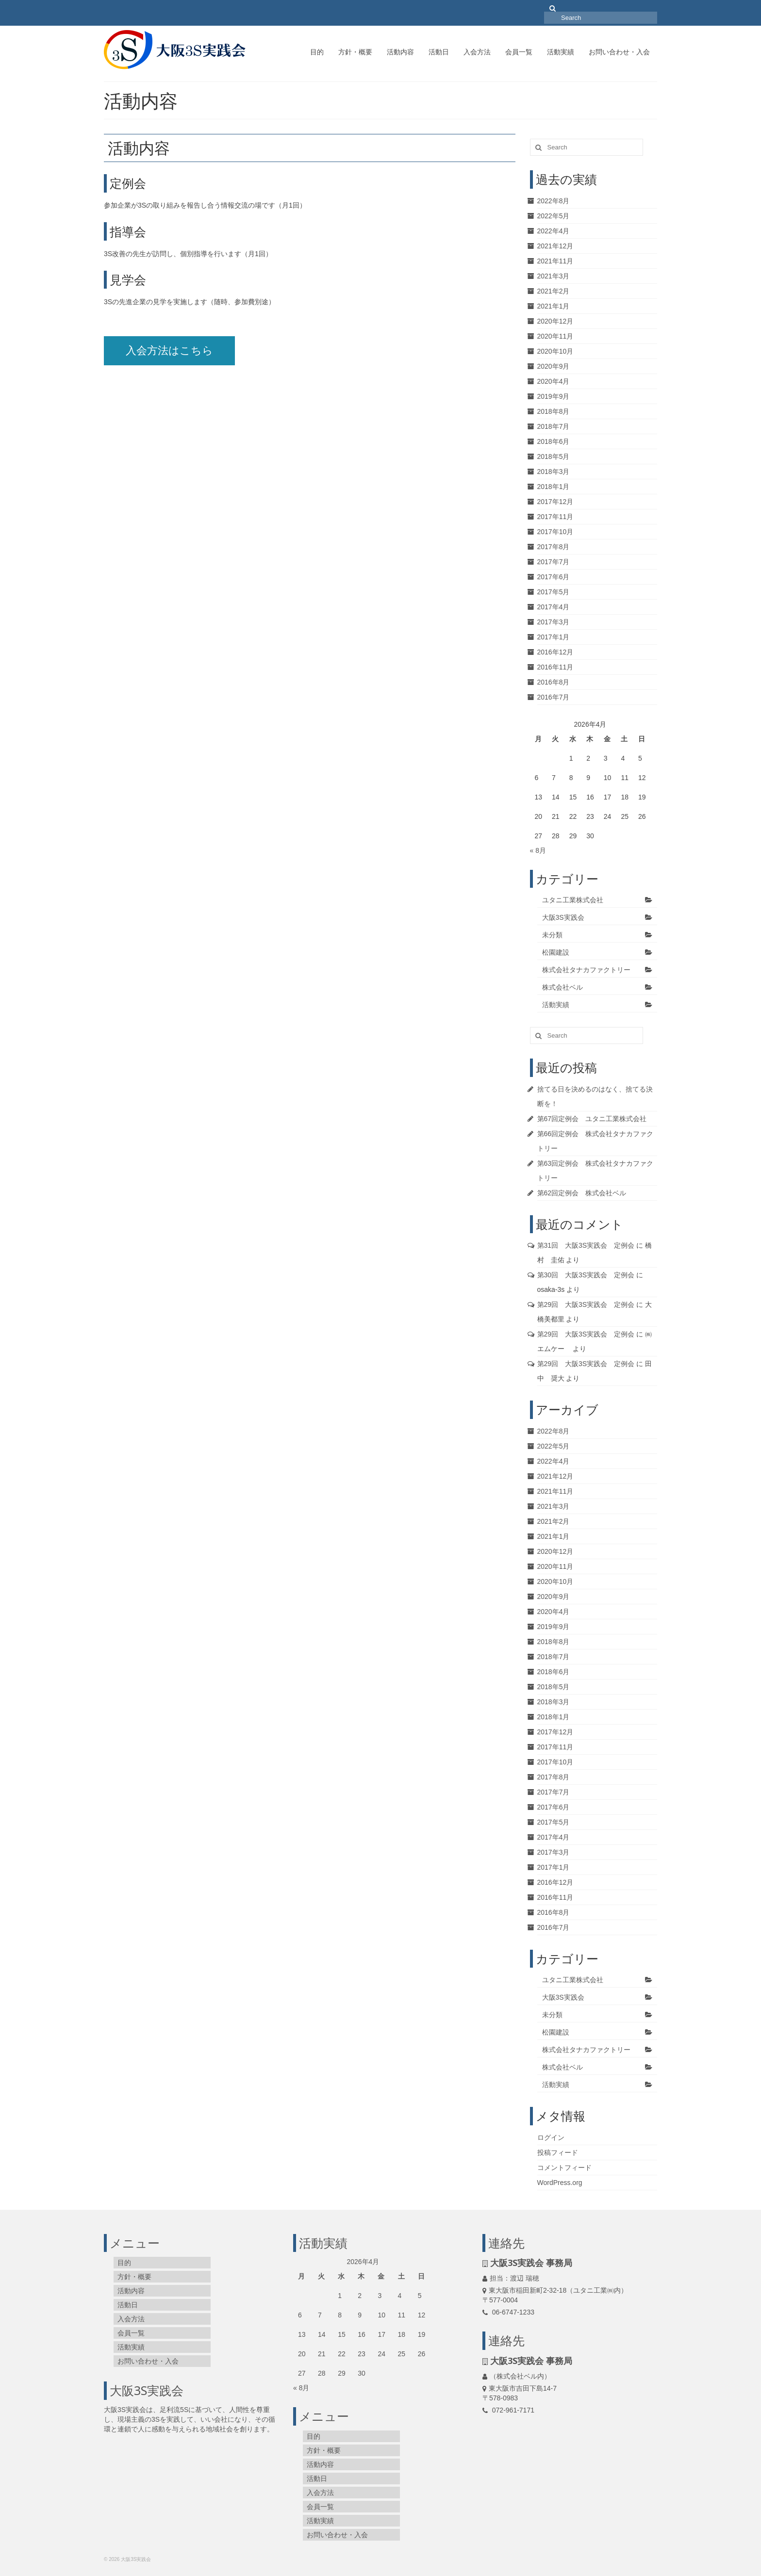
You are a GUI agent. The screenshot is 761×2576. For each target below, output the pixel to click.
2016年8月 (553, 682)
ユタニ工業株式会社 (572, 900)
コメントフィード (564, 2167)
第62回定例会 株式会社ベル (582, 1193)
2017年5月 (553, 592)
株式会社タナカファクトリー (586, 970)
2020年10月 (555, 351)
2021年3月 (553, 276)
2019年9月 (553, 396)
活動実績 (555, 1005)
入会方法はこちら (169, 350)
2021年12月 (555, 246)
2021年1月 (553, 306)
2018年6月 (553, 441)
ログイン (550, 2137)
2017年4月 (553, 607)
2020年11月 (555, 336)
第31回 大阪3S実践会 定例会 (586, 1245)
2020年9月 (553, 366)
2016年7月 (553, 697)
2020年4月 (553, 381)
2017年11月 (555, 517)
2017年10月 (555, 532)
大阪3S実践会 (563, 917)
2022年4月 (553, 231)
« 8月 (538, 850)
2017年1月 (553, 637)
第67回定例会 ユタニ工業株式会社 (592, 1119)
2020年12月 (555, 321)
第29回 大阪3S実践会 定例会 (586, 1304)
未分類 (552, 935)
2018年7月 (553, 426)
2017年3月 (553, 622)
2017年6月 (553, 577)
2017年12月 (555, 501)
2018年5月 (553, 456)
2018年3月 (553, 471)
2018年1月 (553, 486)
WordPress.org (559, 2182)
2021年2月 (553, 291)
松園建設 (555, 952)
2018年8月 (553, 411)
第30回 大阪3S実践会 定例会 (586, 1275)
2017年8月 (553, 547)
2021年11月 (555, 261)
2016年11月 (555, 667)
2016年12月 (555, 652)
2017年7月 (553, 562)
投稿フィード (557, 2152)
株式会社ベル (562, 987)
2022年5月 (553, 216)
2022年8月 (553, 201)
